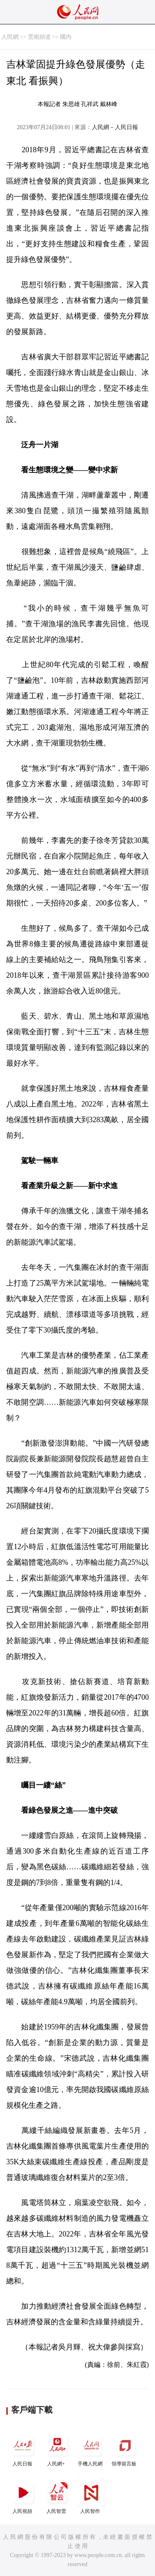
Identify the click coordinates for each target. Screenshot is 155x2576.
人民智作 (90, 2496)
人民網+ (57, 2449)
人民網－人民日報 (115, 127)
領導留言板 (124, 2449)
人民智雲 (57, 2496)
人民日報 (23, 2449)
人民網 (10, 37)
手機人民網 (90, 2449)
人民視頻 (23, 2496)
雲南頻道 (39, 37)
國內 (66, 37)
